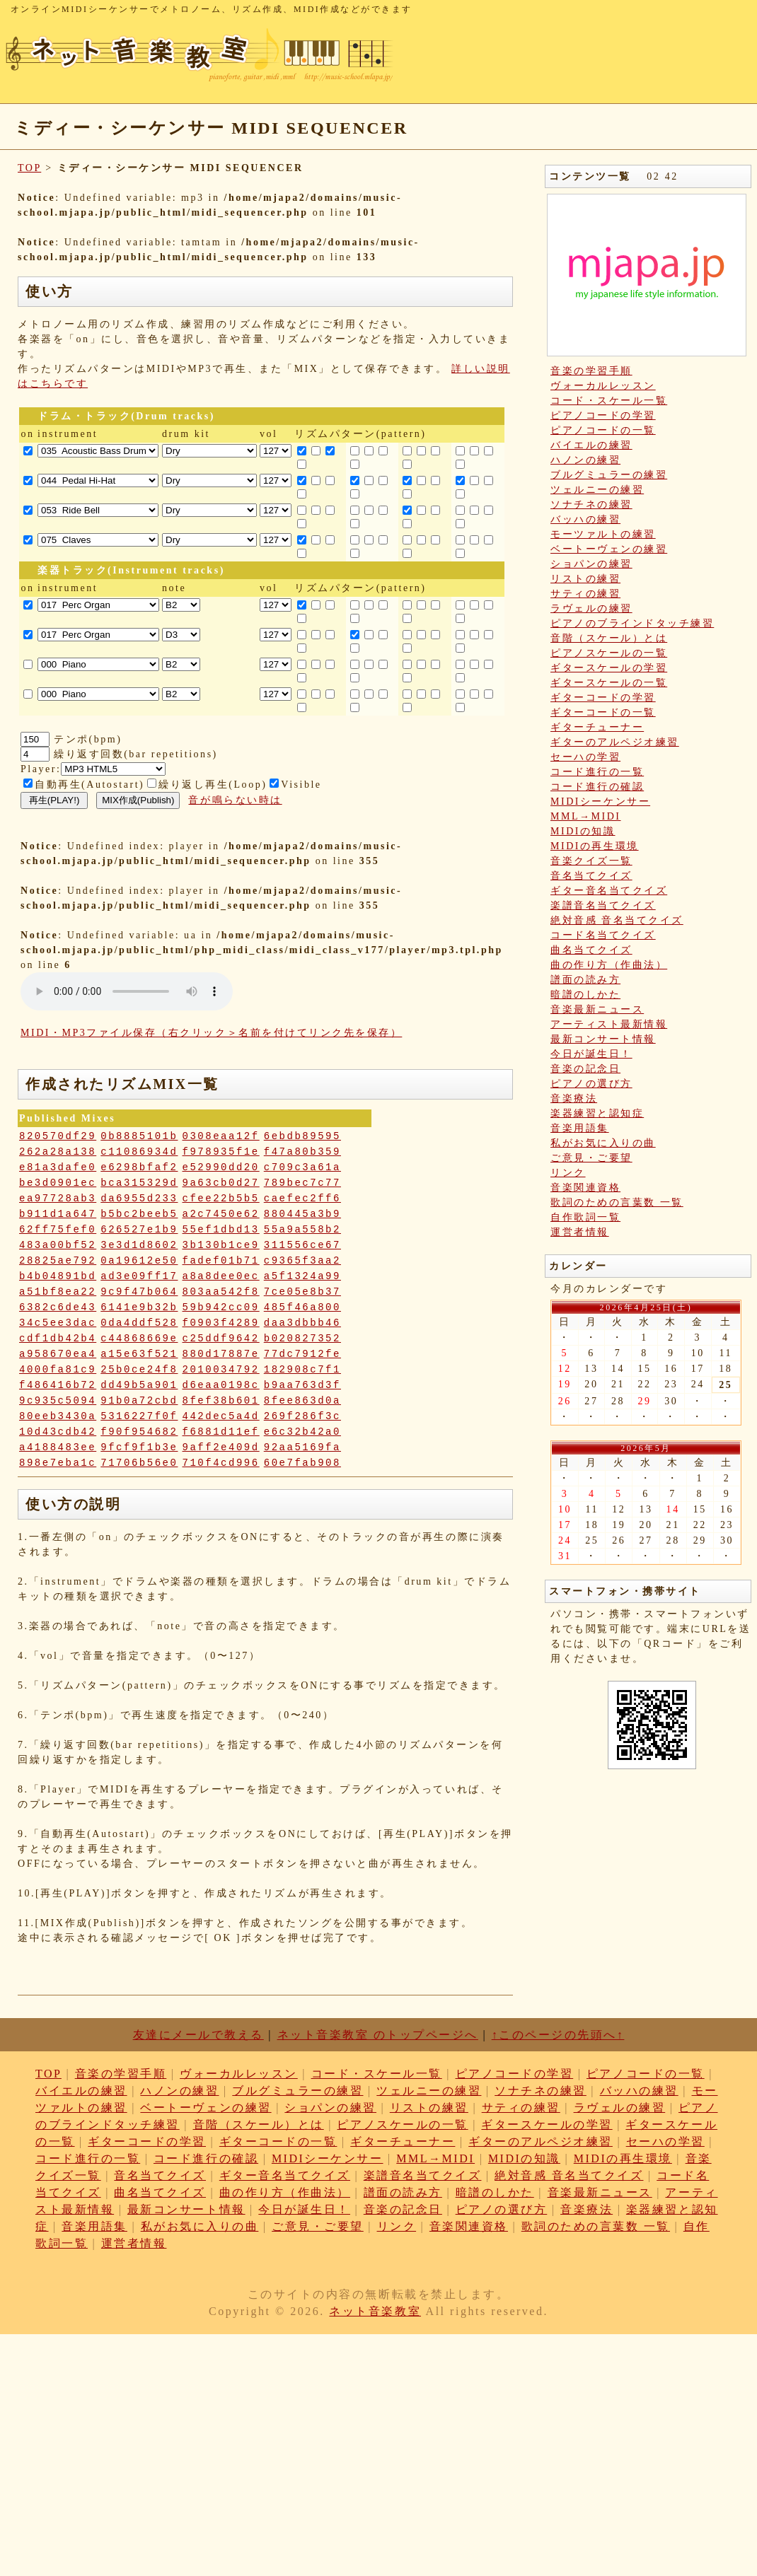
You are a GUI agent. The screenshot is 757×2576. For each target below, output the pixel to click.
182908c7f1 (302, 1369)
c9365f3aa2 (302, 1260)
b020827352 (302, 1338)
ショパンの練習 (591, 564)
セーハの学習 (585, 757)
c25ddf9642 (221, 1338)
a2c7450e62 (221, 1214)
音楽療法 (573, 1098)
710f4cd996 (221, 1463)
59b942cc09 (221, 1307)
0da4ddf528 (139, 1323)
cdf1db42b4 (57, 1338)
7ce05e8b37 (302, 1292)
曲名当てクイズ (591, 950)
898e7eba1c (57, 1463)
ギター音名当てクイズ (608, 890)
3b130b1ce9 (221, 1245)
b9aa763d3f (302, 1385)
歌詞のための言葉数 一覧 (616, 1202)
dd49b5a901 (139, 1385)
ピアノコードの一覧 (603, 430)
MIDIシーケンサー (600, 801)
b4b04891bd (57, 1276)
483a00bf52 (57, 1245)
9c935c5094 (57, 1400)
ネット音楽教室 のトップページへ (377, 2035)
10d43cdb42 (57, 1432)
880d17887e (221, 1354)
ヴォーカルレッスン (603, 385)
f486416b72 (57, 1385)
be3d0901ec (57, 1183)
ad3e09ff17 (139, 1276)
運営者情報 (579, 1232)
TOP (29, 168)
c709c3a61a (302, 1167)
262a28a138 (57, 1152)
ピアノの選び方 (591, 1083)
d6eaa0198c (221, 1385)
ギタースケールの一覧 (608, 682)
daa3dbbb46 (302, 1323)
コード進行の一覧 (597, 772)
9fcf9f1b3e (139, 1447)
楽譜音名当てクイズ (603, 905)
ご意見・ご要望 (591, 1158)
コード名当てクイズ (603, 935)
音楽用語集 (579, 1128)
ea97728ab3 (57, 1198)
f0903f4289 (221, 1323)
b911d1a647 (57, 1214)
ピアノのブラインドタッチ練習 (632, 623)
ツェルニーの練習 (597, 489)
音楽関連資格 (585, 1187)
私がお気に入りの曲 (603, 1143)
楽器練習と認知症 (597, 1113)
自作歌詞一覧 (585, 1217)
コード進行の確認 (597, 786)
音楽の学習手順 (591, 371)
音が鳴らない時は (235, 800)
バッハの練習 (585, 519)
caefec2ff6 (302, 1198)
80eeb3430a (57, 1416)
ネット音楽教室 (375, 2311)
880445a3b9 (302, 1214)
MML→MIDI (585, 816)
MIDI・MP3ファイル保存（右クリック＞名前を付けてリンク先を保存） (211, 1032)
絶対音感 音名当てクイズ (616, 920)
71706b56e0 (139, 1463)
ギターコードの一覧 (603, 712)
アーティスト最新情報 (608, 1024)
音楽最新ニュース (597, 1009)
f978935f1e (221, 1152)
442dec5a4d (221, 1416)
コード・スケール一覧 (608, 400)
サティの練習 (585, 593)
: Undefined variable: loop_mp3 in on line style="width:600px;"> (127, 991)
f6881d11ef (221, 1432)
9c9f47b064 (139, 1292)
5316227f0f (139, 1416)
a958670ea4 (57, 1354)
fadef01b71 (221, 1260)
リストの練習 (585, 578)
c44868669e (139, 1338)
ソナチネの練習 (591, 504)
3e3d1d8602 (139, 1245)
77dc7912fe (302, 1354)
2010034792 (221, 1369)
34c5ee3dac (57, 1323)
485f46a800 (302, 1307)
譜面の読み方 (585, 979)
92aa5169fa (302, 1447)
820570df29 (57, 1136)
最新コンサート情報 (603, 1039)
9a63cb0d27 (221, 1183)
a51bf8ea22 (57, 1292)
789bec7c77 (302, 1183)
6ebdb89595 (302, 1136)
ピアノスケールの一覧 (608, 653)
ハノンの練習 (585, 460)
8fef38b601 (221, 1400)
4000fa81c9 (57, 1369)
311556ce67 (302, 1245)
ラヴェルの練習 (591, 608)
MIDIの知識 (583, 831)
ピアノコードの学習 (603, 415)
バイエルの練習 (591, 445)
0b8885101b (139, 1136)
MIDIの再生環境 (594, 846)
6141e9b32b (139, 1307)
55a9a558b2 (302, 1229)
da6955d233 (139, 1198)
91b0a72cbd (139, 1400)
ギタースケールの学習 (608, 668)
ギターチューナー (597, 727)
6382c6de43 (57, 1307)
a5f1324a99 (302, 1276)
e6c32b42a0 (302, 1432)
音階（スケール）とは (608, 638)
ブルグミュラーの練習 (608, 475)
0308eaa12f (221, 1136)
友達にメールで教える (198, 2035)
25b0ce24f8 (139, 1369)
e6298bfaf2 (139, 1167)
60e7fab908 (302, 1463)
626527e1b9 (139, 1229)
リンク (568, 1172)
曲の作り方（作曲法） (608, 965)
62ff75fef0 (57, 1229)
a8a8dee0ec (221, 1276)
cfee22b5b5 (221, 1198)
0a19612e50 (139, 1260)
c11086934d (139, 1152)
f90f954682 (139, 1432)
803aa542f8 (221, 1292)
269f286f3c (302, 1416)
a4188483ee (57, 1447)
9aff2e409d (221, 1447)
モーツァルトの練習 (603, 534)
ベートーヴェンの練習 (608, 549)
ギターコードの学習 (603, 697)
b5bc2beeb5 (139, 1214)
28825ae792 (57, 1260)
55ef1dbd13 (221, 1229)
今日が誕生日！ (591, 1054)
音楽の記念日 (585, 1068)
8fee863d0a (302, 1400)
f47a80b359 (302, 1152)
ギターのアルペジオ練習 (614, 742)
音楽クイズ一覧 (591, 861)
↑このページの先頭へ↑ (558, 2035)
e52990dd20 (221, 1167)
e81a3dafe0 (57, 1167)
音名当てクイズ (591, 875)
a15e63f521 (139, 1354)
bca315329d (139, 1183)
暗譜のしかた (585, 994)
